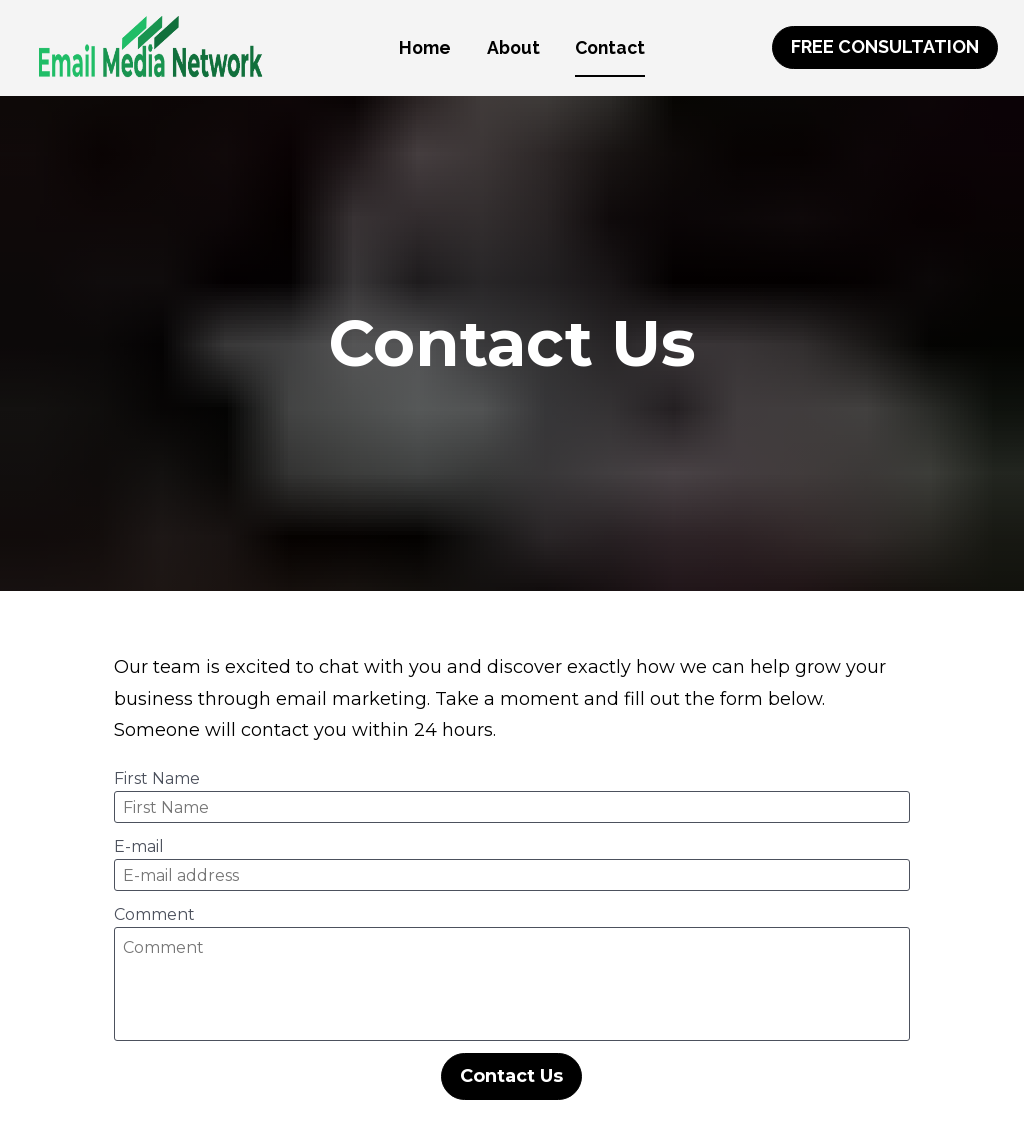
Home (425, 47)
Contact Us (511, 1050)
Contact (610, 47)
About (513, 47)
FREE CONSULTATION (885, 46)
